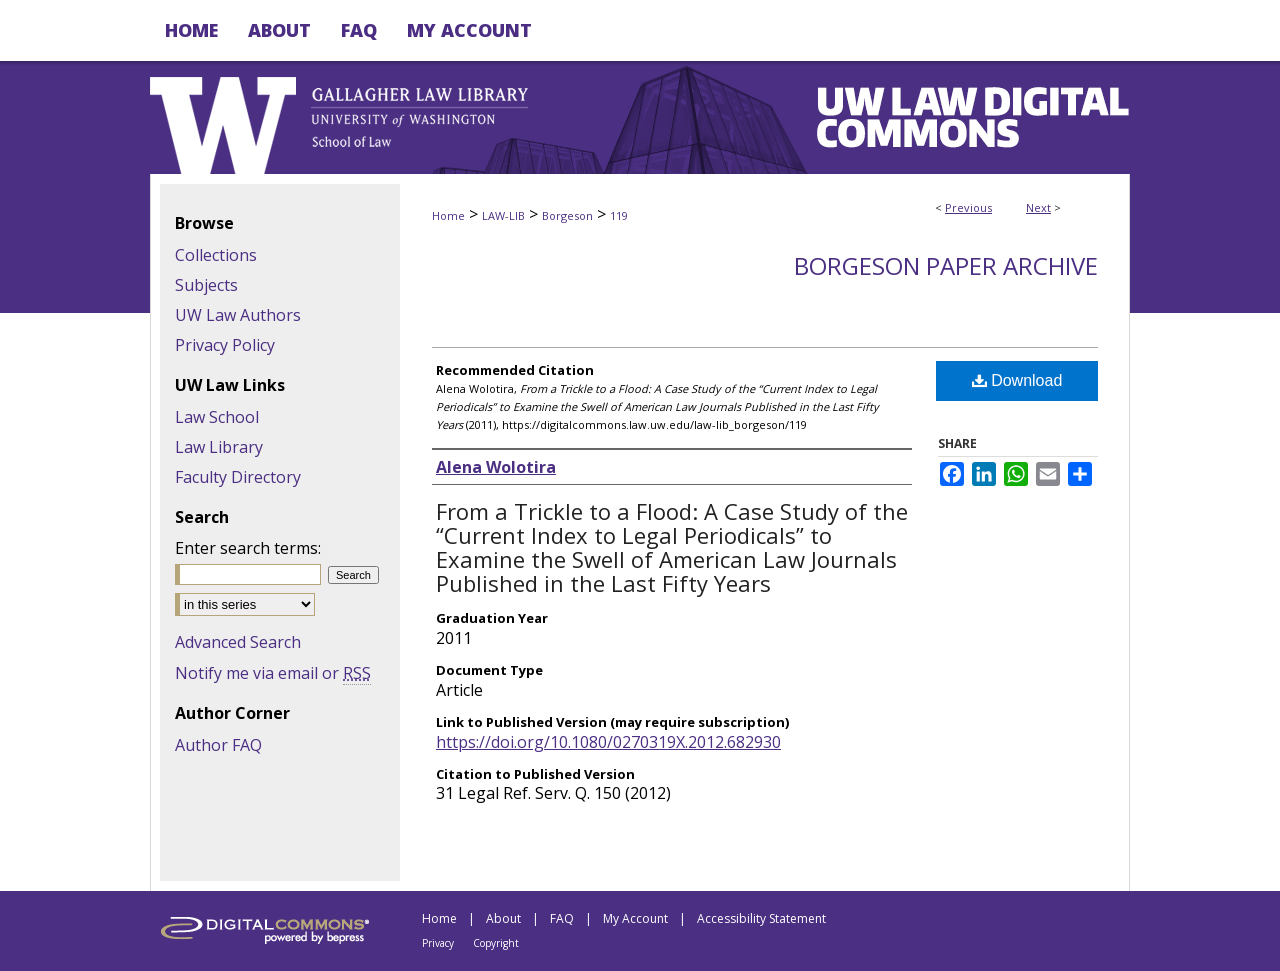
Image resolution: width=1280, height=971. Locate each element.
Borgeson (567, 215)
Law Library (219, 447)
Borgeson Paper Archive (946, 265)
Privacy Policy (225, 345)
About (503, 918)
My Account (635, 918)
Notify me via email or (273, 673)
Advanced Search (238, 642)
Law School (217, 417)
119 (619, 215)
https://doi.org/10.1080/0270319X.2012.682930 (608, 742)
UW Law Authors (238, 315)
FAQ (562, 918)
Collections (216, 255)
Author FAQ (218, 745)
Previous (968, 207)
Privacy (438, 943)
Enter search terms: (248, 548)
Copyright (496, 943)
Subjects (206, 285)
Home (448, 215)
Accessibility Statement (761, 918)
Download (1017, 380)
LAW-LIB (503, 215)
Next (1038, 207)
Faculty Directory (238, 477)
